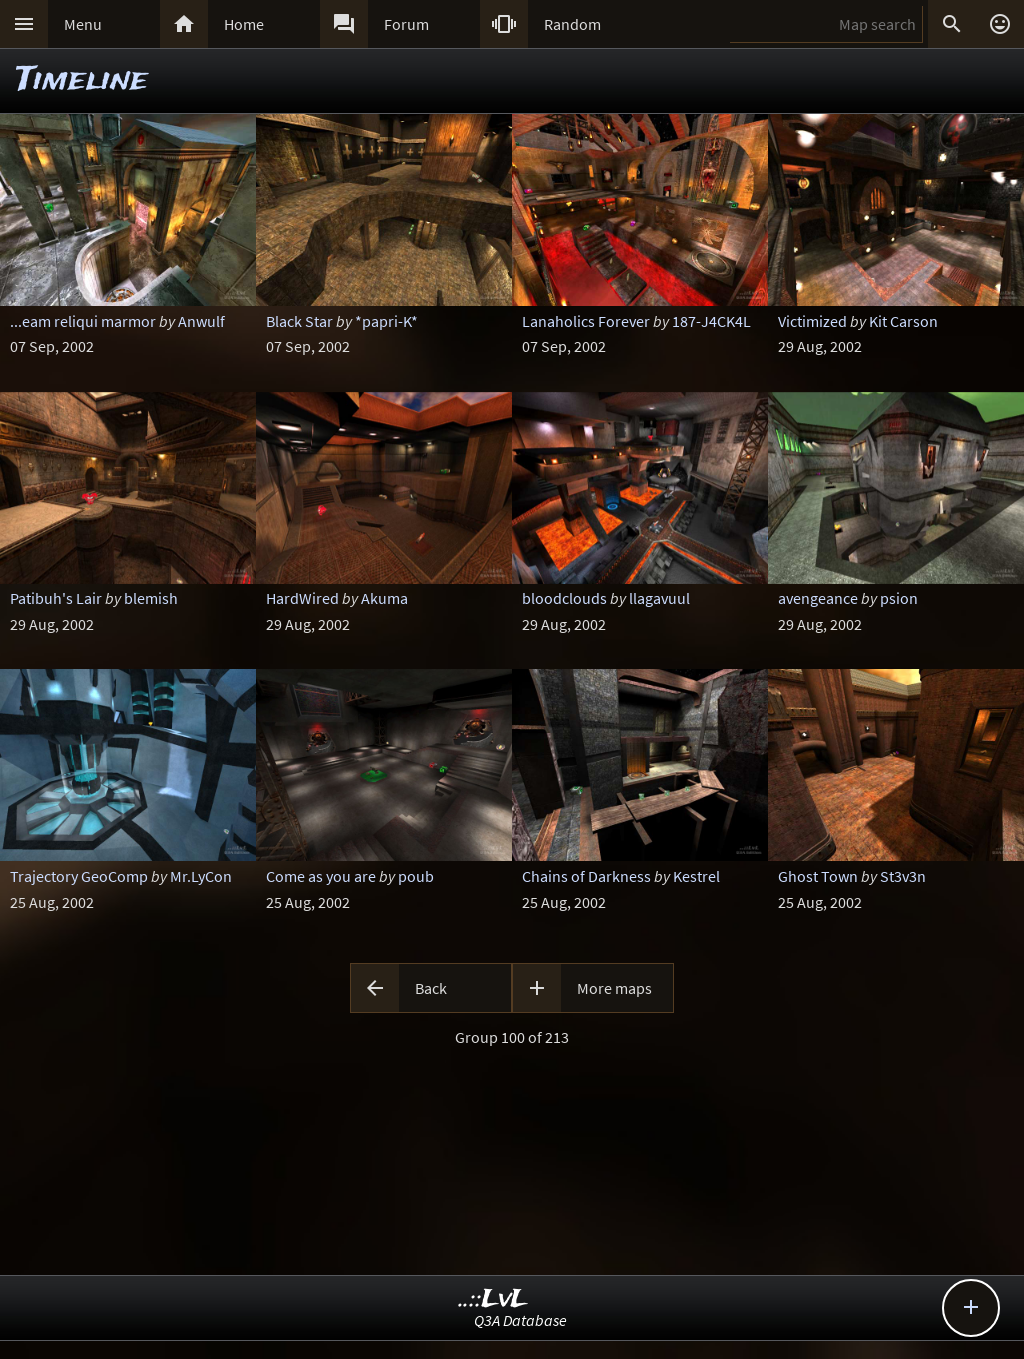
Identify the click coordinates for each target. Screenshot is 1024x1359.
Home (244, 24)
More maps (614, 988)
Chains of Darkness (586, 876)
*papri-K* (386, 321)
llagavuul (659, 598)
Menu (83, 24)
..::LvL (493, 1299)
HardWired (302, 598)
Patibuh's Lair (56, 598)
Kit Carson (903, 321)
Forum (406, 24)
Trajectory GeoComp (79, 876)
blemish (151, 598)
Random (572, 24)
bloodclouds (564, 598)
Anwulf (201, 321)
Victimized (812, 321)
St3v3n (903, 876)
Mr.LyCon (201, 876)
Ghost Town (818, 876)
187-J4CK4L (711, 321)
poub (416, 876)
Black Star (299, 321)
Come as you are (321, 876)
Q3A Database (520, 1320)
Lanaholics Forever (586, 321)
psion (899, 598)
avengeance (818, 598)
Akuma (384, 598)
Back (431, 988)
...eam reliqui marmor (83, 321)
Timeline (82, 80)
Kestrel (696, 876)
